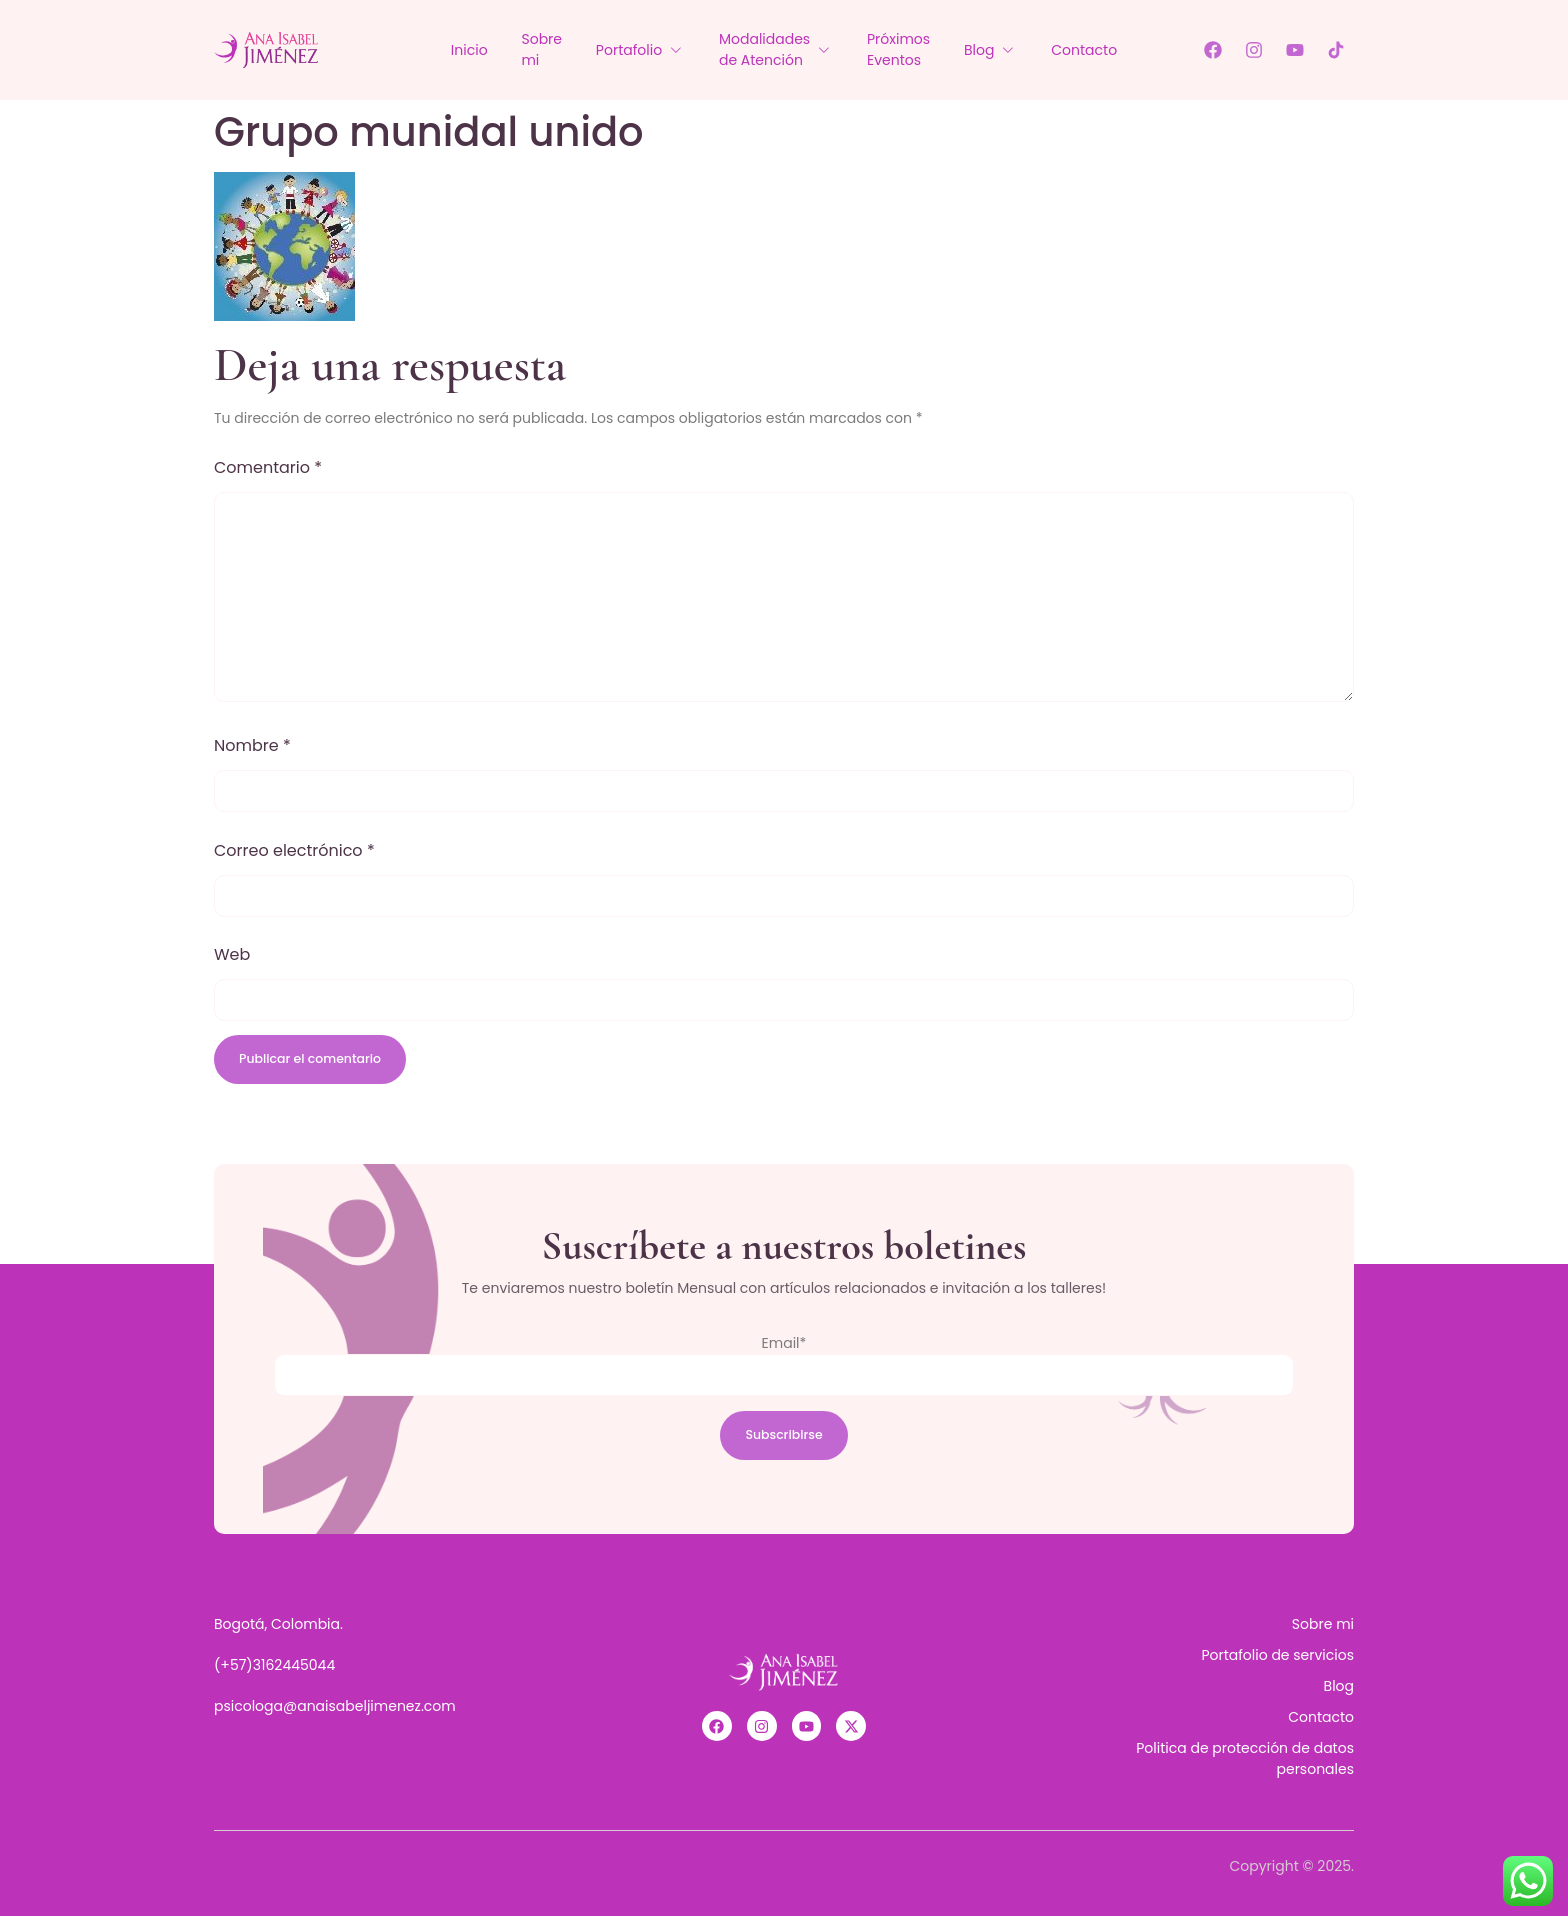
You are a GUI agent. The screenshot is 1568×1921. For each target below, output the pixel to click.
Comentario (268, 467)
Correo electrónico (294, 850)
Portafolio (634, 50)
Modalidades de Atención (776, 49)
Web (232, 954)
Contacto (1103, 50)
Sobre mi (529, 49)
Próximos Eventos (904, 49)
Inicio (450, 50)
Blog (1002, 50)
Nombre (252, 745)
